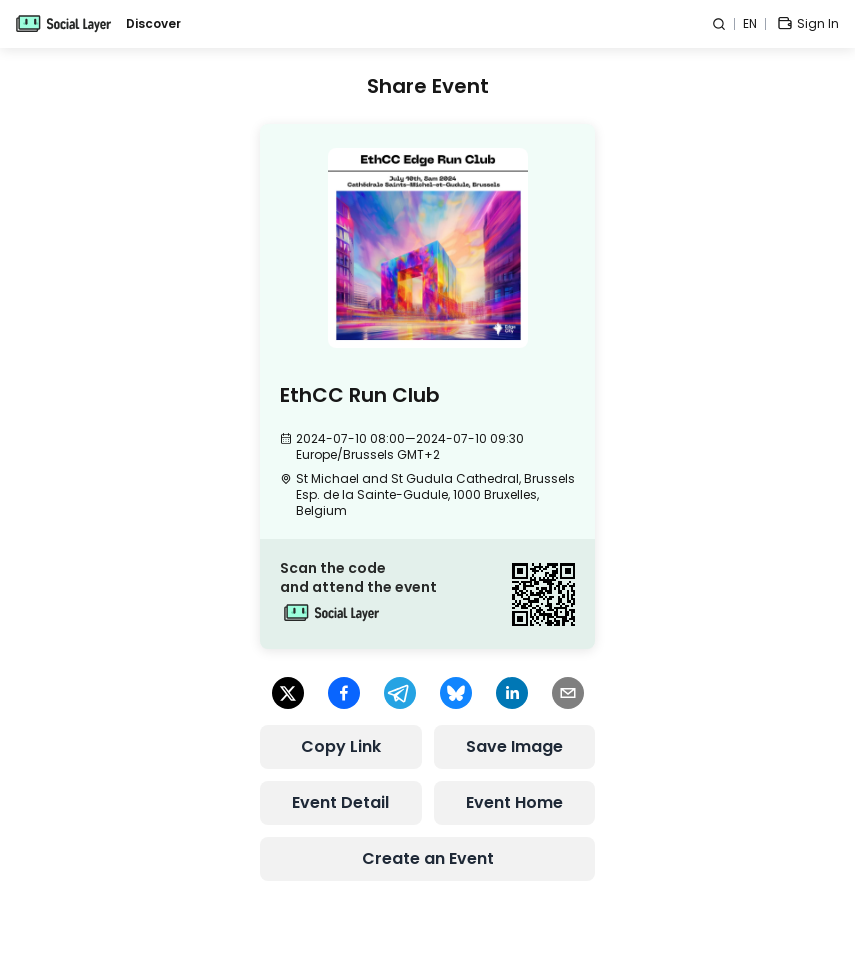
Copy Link (341, 746)
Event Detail (340, 802)
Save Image (514, 746)
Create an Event (428, 858)
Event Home (514, 802)
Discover (153, 24)
